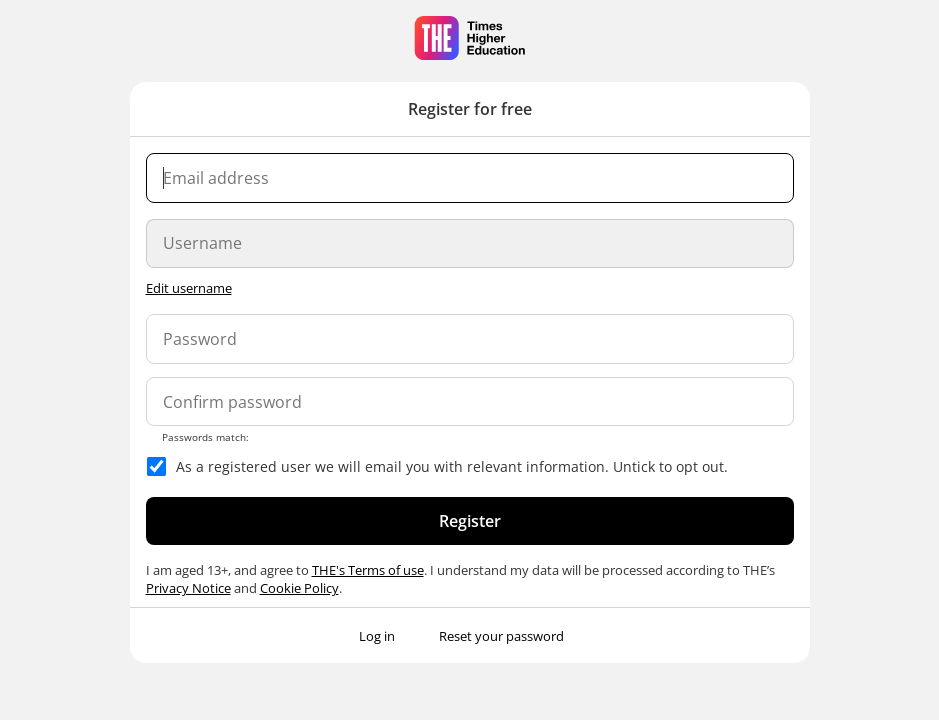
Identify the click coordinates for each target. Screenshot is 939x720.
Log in (377, 636)
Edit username (189, 288)
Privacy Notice (188, 588)
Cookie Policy (299, 588)
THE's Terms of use (368, 570)
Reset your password (501, 636)
